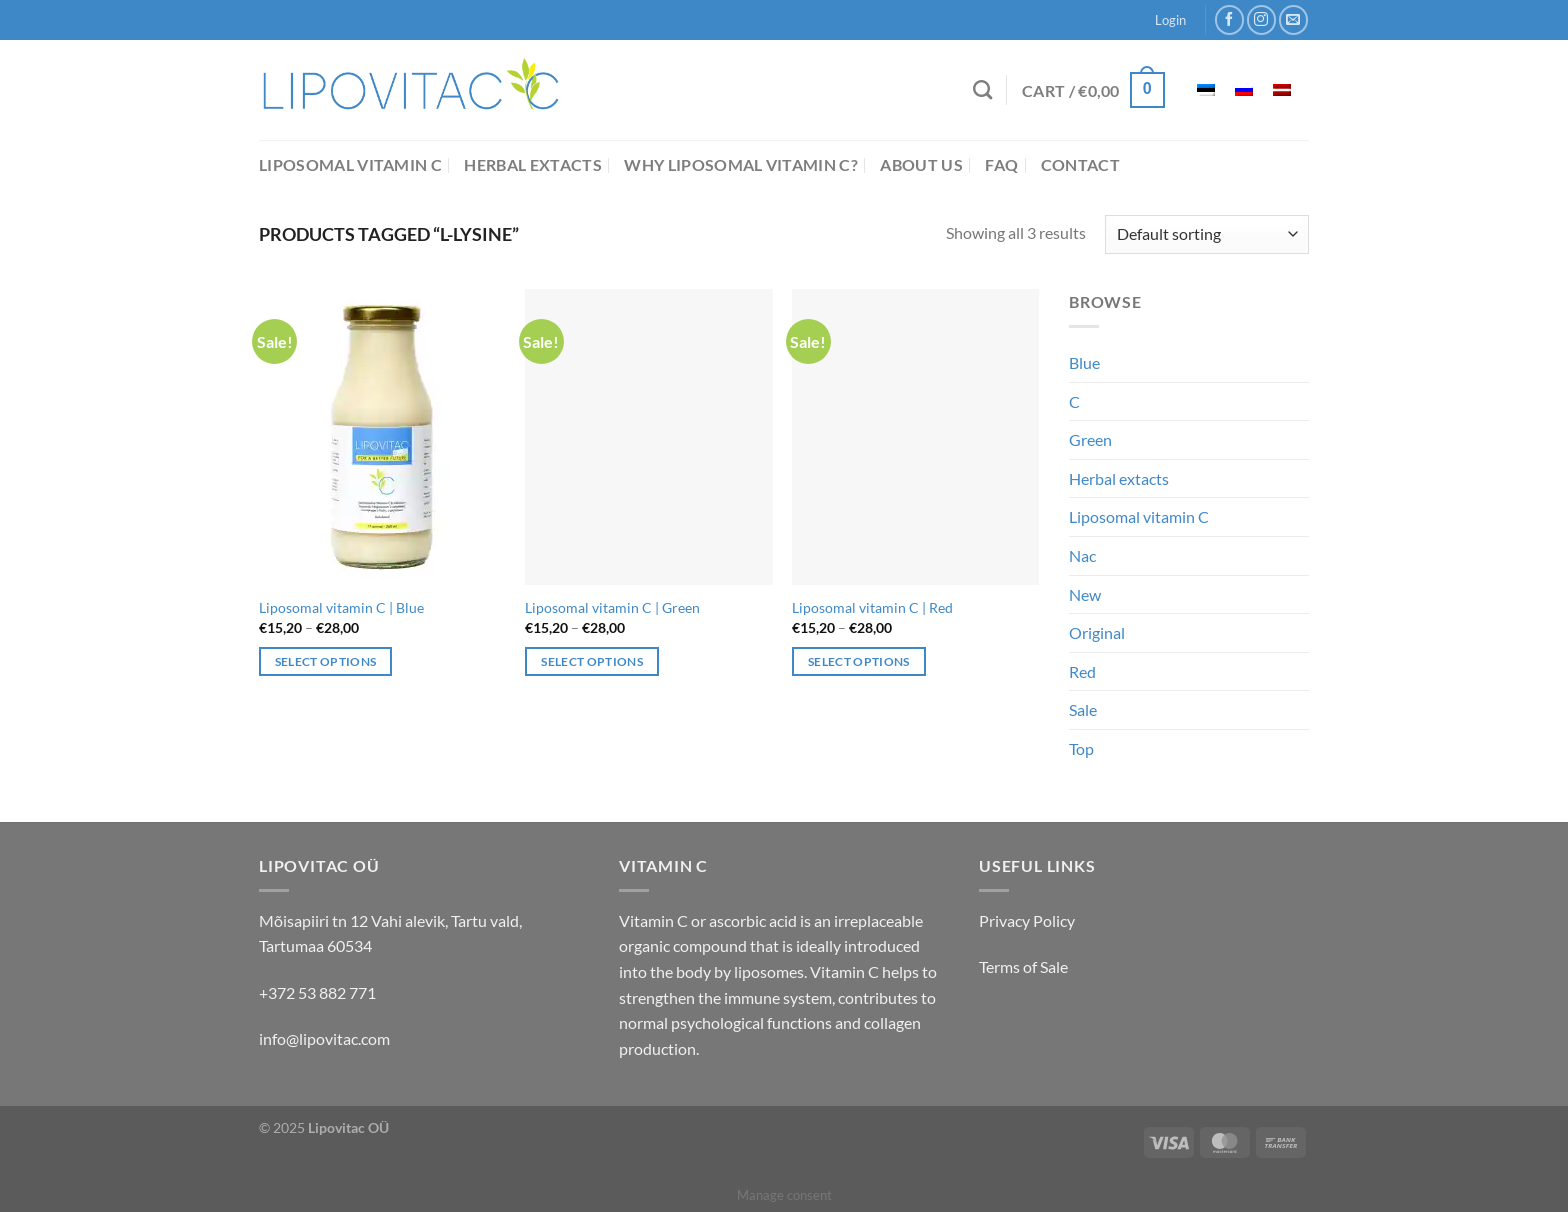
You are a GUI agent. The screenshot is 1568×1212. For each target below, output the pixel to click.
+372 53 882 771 (317, 992)
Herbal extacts (532, 164)
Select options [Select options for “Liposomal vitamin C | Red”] (859, 661)
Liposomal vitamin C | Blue (341, 607)
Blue (1084, 362)
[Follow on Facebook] (1229, 19)
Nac (1082, 555)
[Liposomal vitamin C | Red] (915, 437)
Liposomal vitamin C (350, 164)
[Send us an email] (1293, 19)
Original (1097, 632)
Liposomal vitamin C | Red (872, 607)
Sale (1083, 709)
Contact (1080, 164)
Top (1081, 748)
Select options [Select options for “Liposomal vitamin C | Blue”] (326, 661)
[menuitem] (1206, 90)
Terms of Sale (1023, 966)
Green (1090, 439)
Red (1082, 671)
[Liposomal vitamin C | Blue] (382, 437)
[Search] (982, 89)
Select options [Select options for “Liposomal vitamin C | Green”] (592, 661)
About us (921, 164)
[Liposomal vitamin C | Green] (648, 437)
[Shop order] (1207, 234)
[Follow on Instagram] (1261, 19)
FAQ (1001, 164)
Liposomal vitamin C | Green (612, 607)
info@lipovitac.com (324, 1038)
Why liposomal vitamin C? (741, 164)
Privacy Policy (1027, 920)
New (1085, 594)
